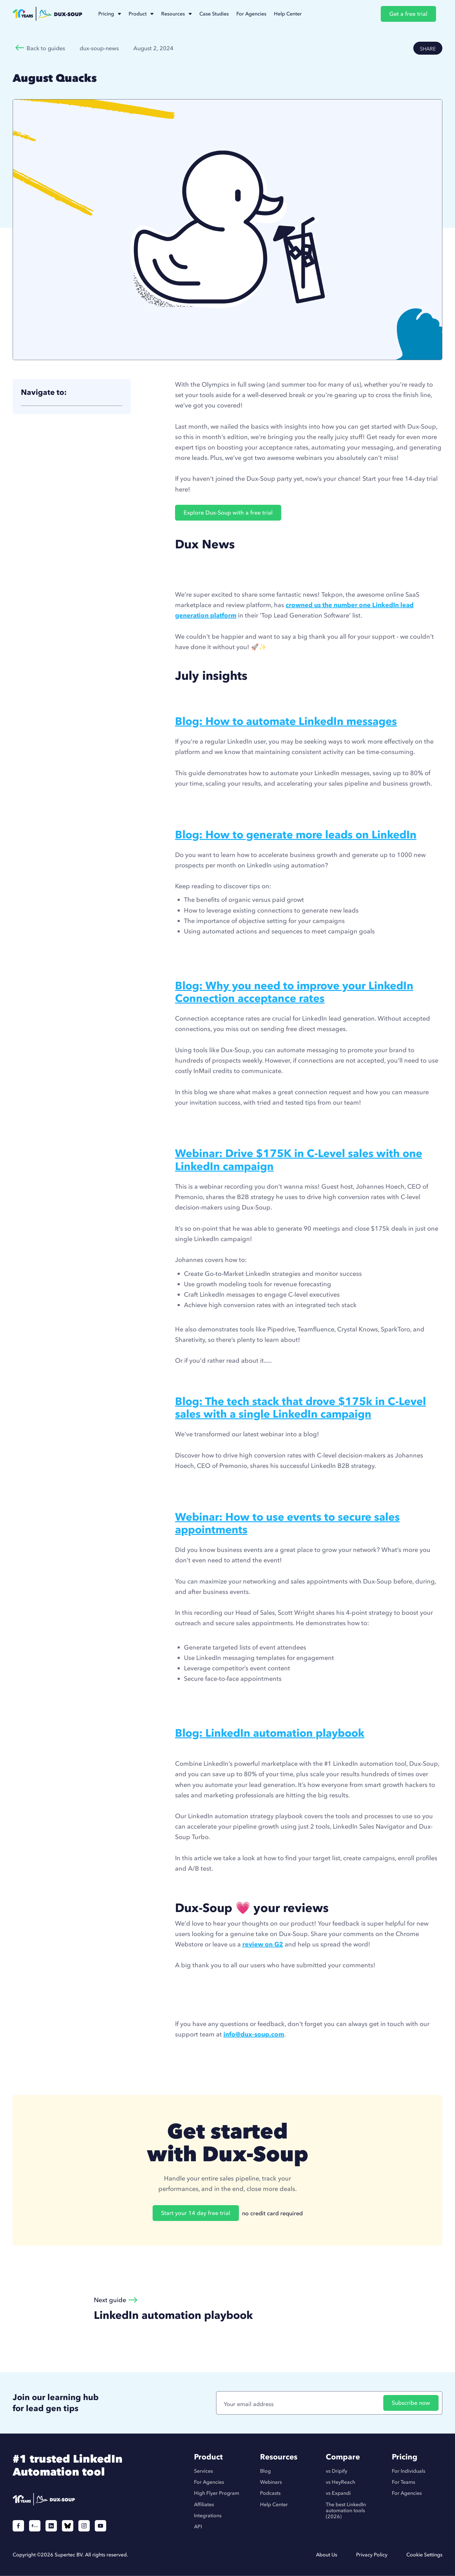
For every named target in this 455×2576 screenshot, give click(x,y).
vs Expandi (338, 2493)
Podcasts (270, 2493)
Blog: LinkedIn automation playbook (269, 1733)
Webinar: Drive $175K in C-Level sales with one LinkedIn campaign (298, 1160)
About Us (326, 2554)
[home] (47, 14)
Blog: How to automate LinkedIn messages (286, 721)
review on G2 (262, 1944)
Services (203, 2471)
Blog (265, 2471)
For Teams (403, 2482)
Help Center (274, 2504)
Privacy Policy (371, 2554)
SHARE (428, 48)
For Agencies (209, 2482)
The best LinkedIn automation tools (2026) (346, 2510)
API (198, 2527)
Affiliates (204, 2504)
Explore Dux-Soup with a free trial (228, 512)
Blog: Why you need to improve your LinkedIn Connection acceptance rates (294, 992)
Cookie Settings (424, 2554)
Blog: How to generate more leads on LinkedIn (295, 834)
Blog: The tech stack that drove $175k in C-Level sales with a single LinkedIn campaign (300, 1408)
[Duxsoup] (75, 2499)
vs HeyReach (340, 2482)
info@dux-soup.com (253, 2034)
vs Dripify (336, 2471)
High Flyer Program (216, 2493)
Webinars (271, 2482)
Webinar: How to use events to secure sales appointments (287, 1523)
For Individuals (408, 2471)
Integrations (207, 2516)
